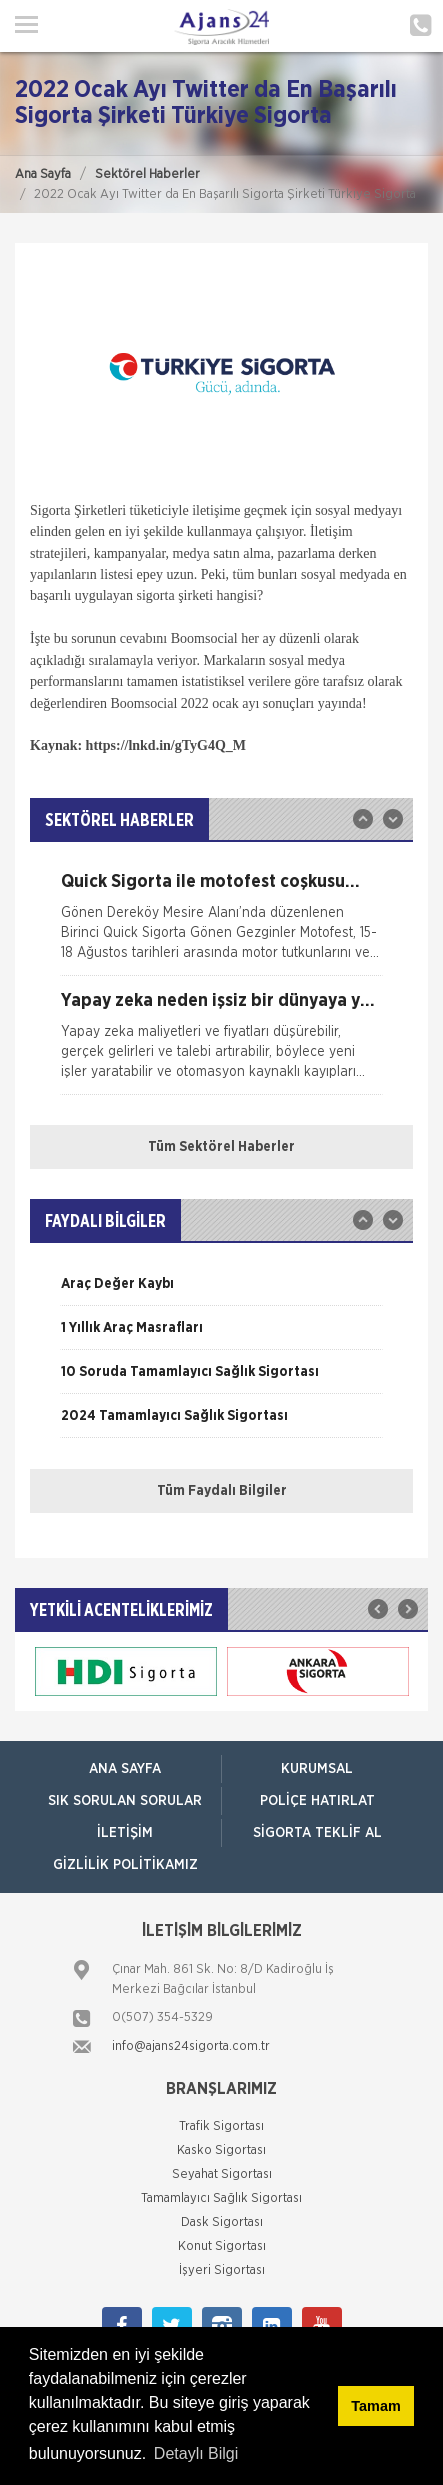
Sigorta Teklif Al (317, 1833)
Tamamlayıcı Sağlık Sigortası (221, 2198)
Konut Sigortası (222, 2246)
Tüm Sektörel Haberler (221, 1147)
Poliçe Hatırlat (317, 1801)
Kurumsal (317, 1769)
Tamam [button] (375, 2406)
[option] (221, 924)
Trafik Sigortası (221, 2126)
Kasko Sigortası (221, 2150)
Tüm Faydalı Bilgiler (222, 1491)
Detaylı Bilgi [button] (196, 2453)
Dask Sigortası (222, 2222)
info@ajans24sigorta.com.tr (191, 2046)
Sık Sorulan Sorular (125, 1801)
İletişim (125, 1833)
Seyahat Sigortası (222, 2174)
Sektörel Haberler (147, 174)
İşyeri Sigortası (222, 2270)
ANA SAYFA (125, 1769)
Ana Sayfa (43, 174)
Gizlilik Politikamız (125, 1865)
